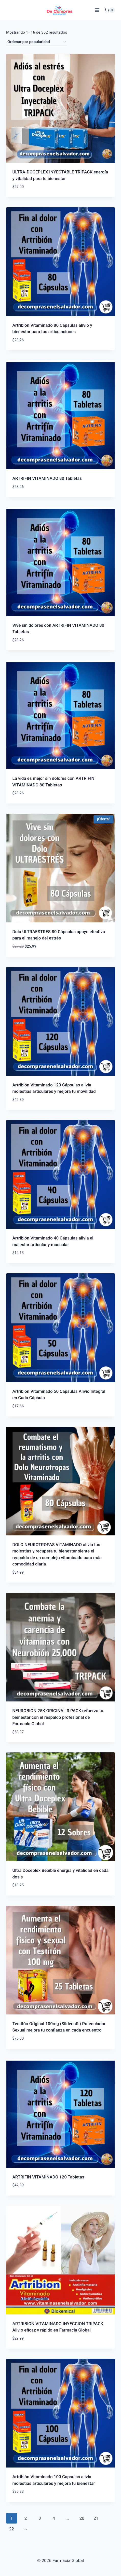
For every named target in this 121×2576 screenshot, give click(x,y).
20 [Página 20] (81, 2518)
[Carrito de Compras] (109, 10)
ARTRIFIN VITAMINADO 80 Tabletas (47, 478)
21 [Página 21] (95, 2518)
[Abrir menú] (97, 10)
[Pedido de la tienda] (36, 42)
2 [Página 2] (25, 2518)
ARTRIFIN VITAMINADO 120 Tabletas (48, 2176)
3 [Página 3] (39, 2518)
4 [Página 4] (53, 2518)
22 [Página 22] (11, 2528)
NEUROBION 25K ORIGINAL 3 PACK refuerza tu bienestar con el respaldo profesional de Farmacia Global (57, 1717)
